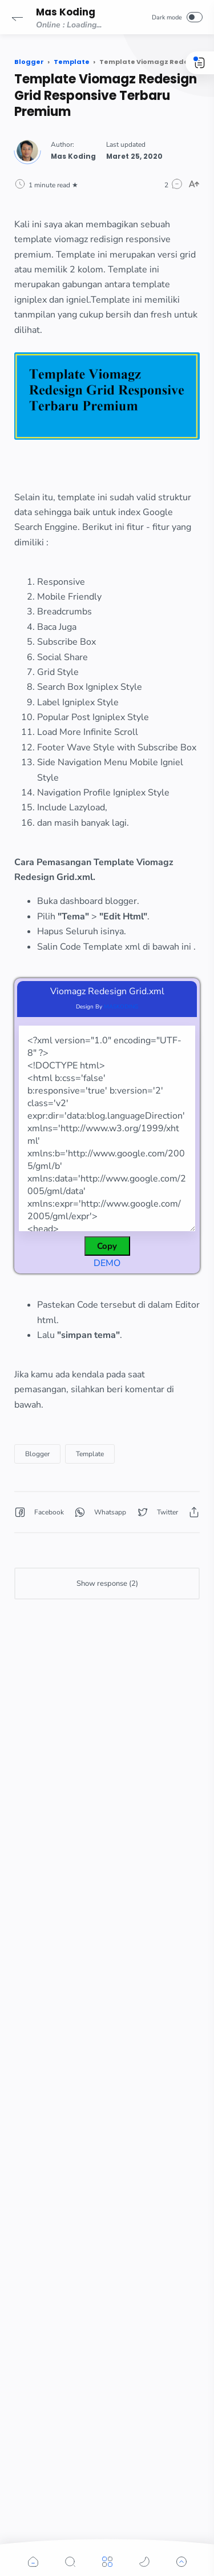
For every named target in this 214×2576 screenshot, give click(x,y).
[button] (17, 17)
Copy (107, 1246)
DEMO (107, 1263)
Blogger (37, 1453)
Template (90, 1453)
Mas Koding (65, 12)
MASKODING (121, 1007)
